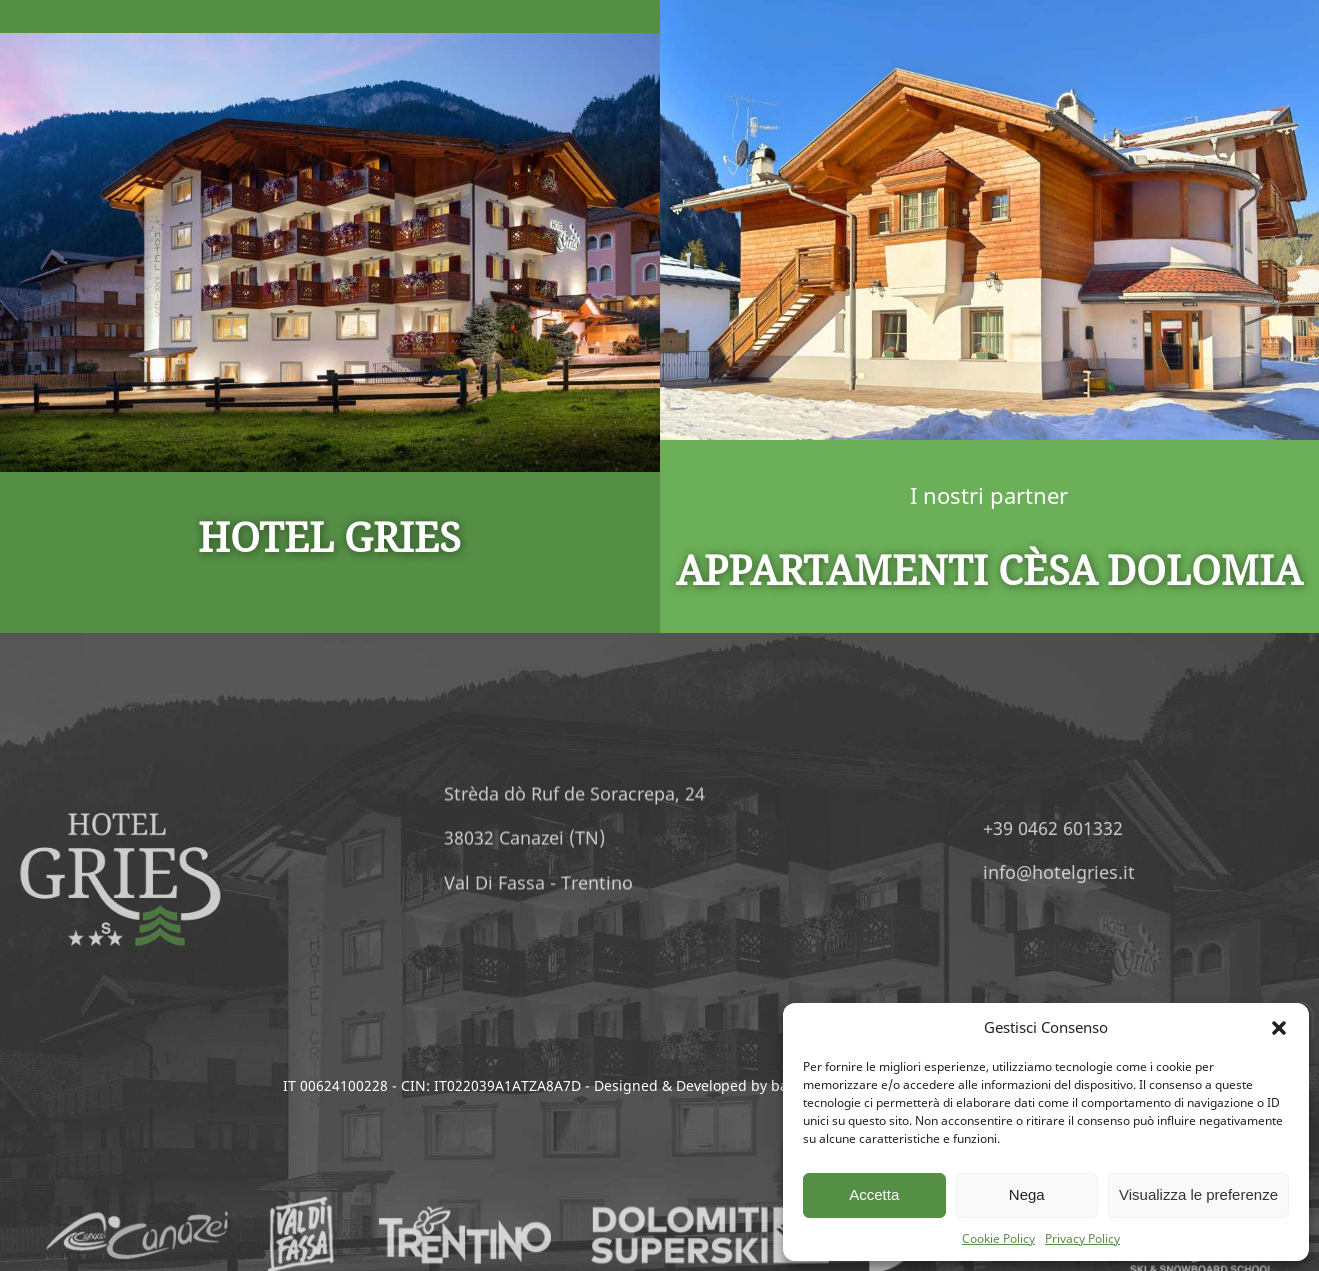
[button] (1279, 1028)
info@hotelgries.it (1146, 872)
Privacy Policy (1082, 1238)
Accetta (874, 1194)
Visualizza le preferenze (1198, 1194)
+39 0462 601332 (1140, 828)
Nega (1027, 1194)
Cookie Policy (998, 1238)
